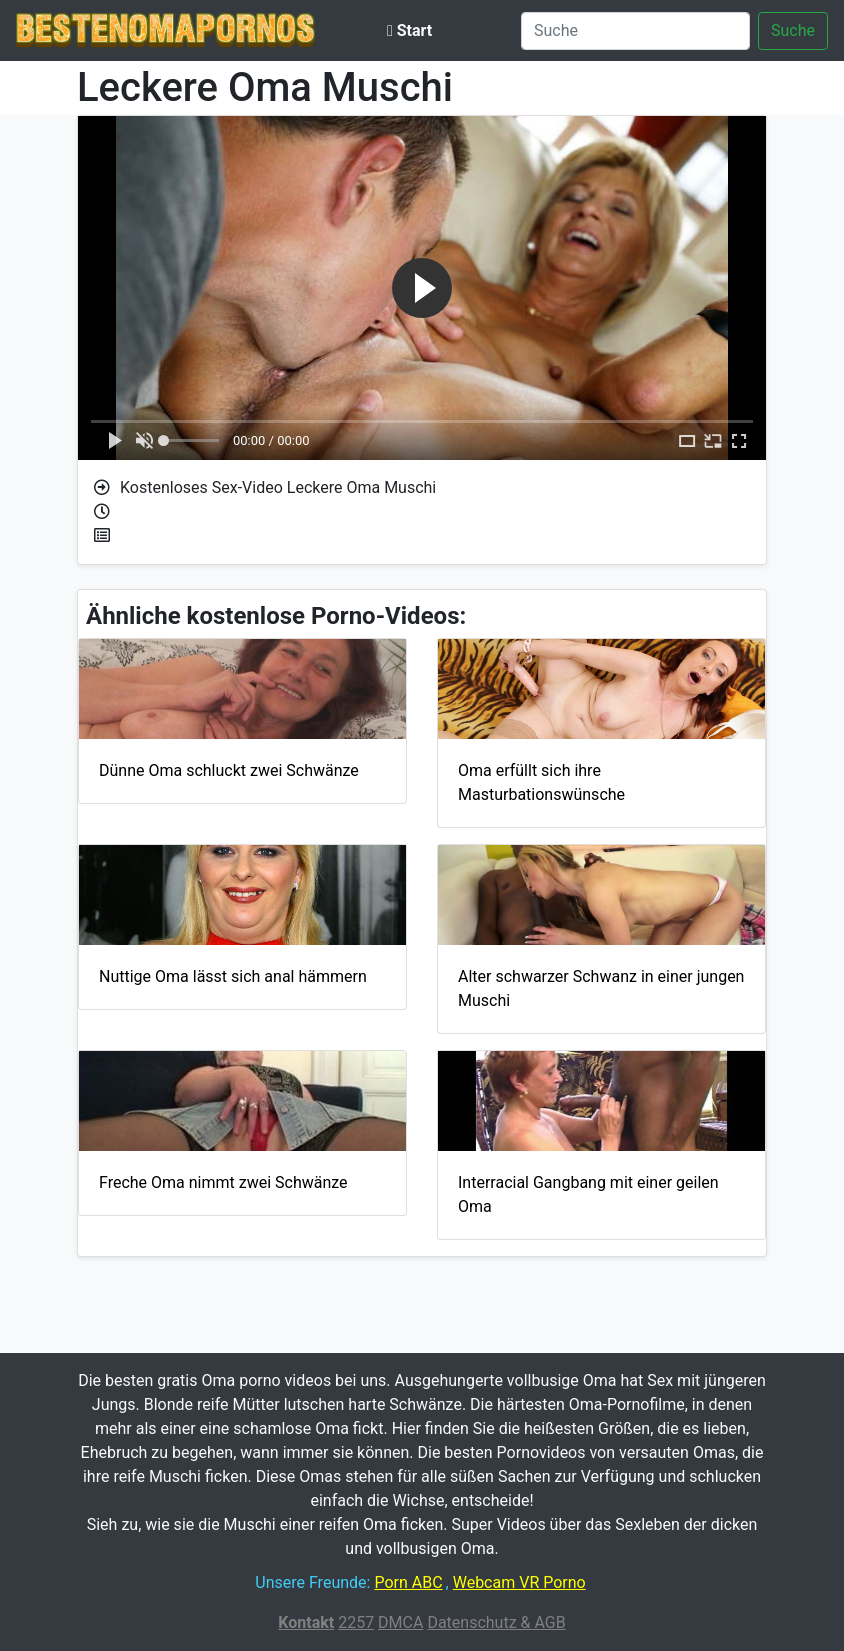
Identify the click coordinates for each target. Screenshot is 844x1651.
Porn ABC (408, 1582)
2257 (356, 1622)
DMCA (400, 1622)
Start (409, 30)
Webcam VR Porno (519, 1582)
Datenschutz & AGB (496, 1622)
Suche (793, 30)
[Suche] (635, 31)
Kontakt (306, 1622)
